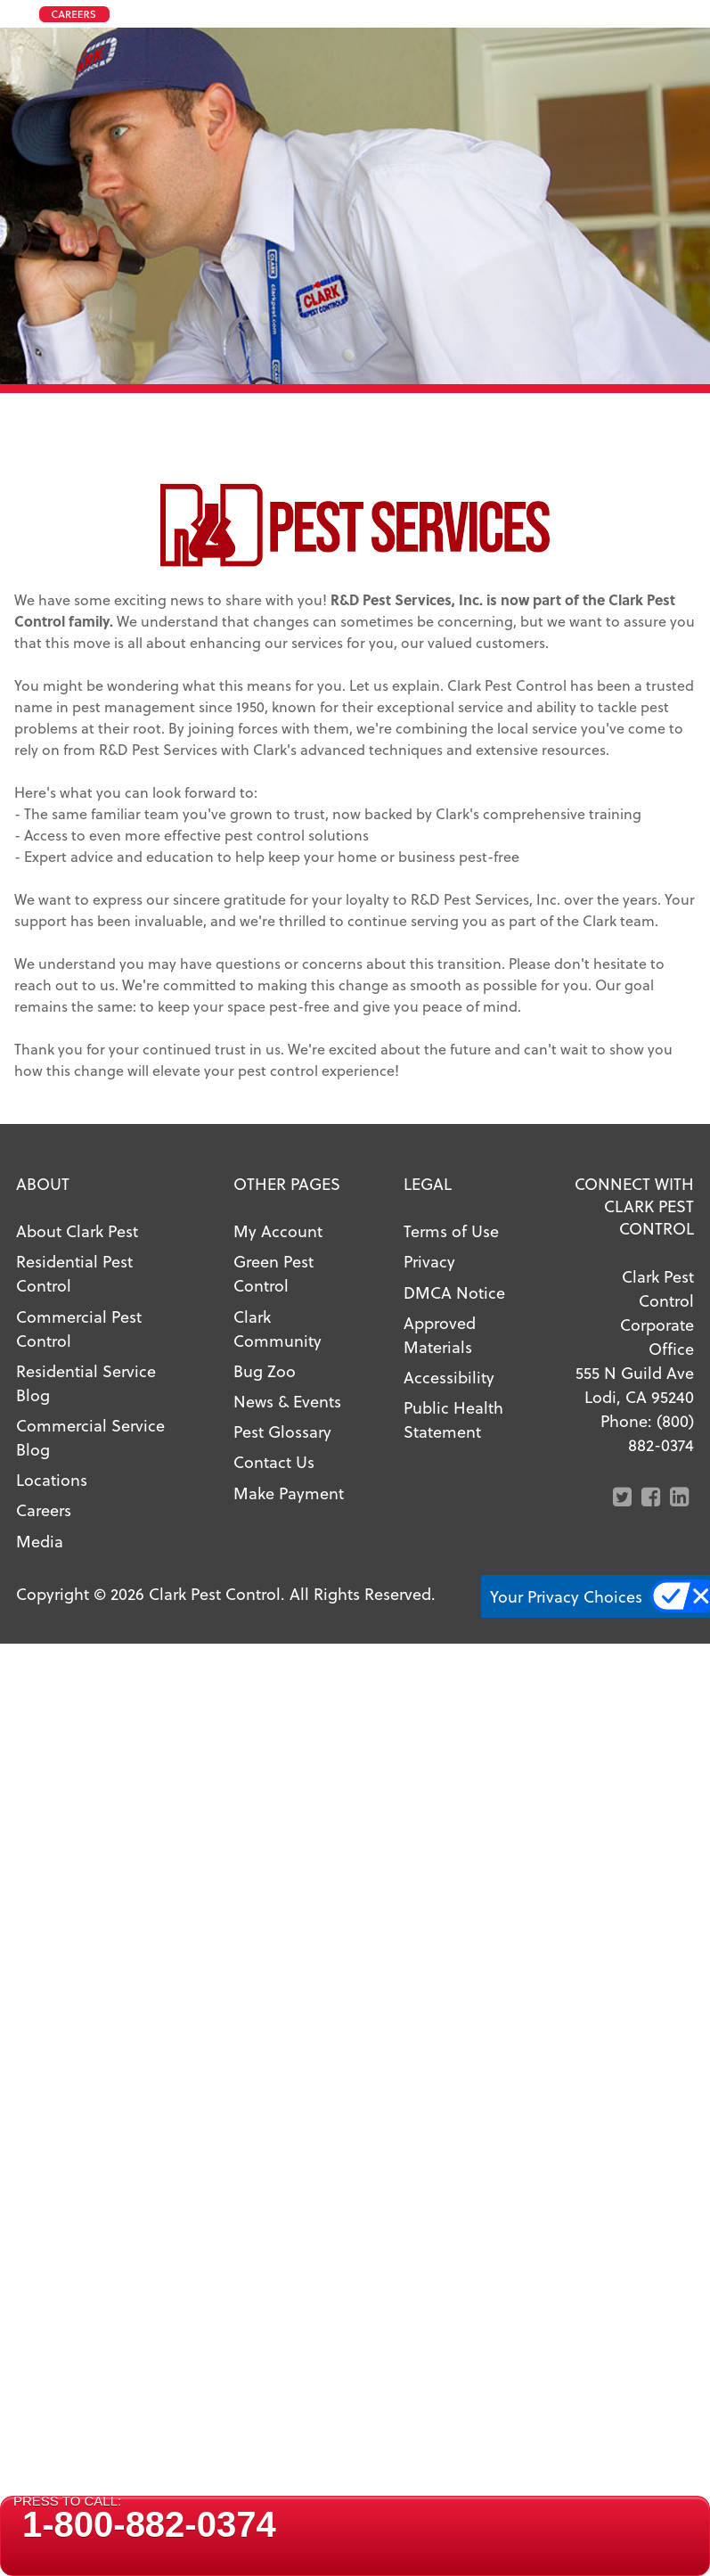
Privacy (429, 1261)
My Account (277, 1230)
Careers (43, 1509)
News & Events (287, 1401)
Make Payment (288, 1493)
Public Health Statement (453, 1419)
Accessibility (449, 1377)
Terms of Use (451, 1230)
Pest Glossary (282, 1431)
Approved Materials (440, 1334)
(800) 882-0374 (661, 1432)
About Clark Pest (77, 1230)
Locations (51, 1479)
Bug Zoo (264, 1370)
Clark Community (277, 1328)
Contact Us (273, 1461)
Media (39, 1541)
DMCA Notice (454, 1292)
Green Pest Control (273, 1273)
